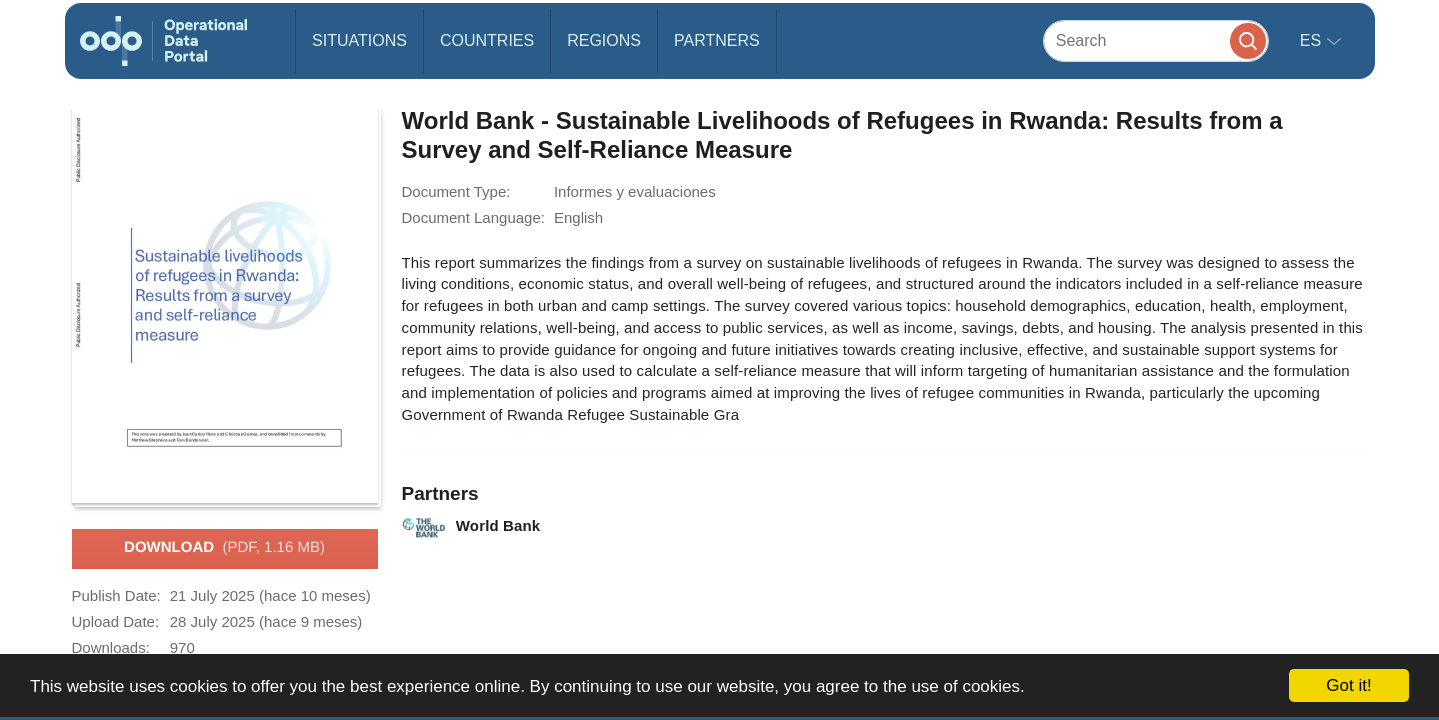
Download (224, 548)
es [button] (1313, 40)
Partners (717, 40)
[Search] (1156, 40)
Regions (604, 40)
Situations (359, 40)
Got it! (1348, 685)
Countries (487, 40)
